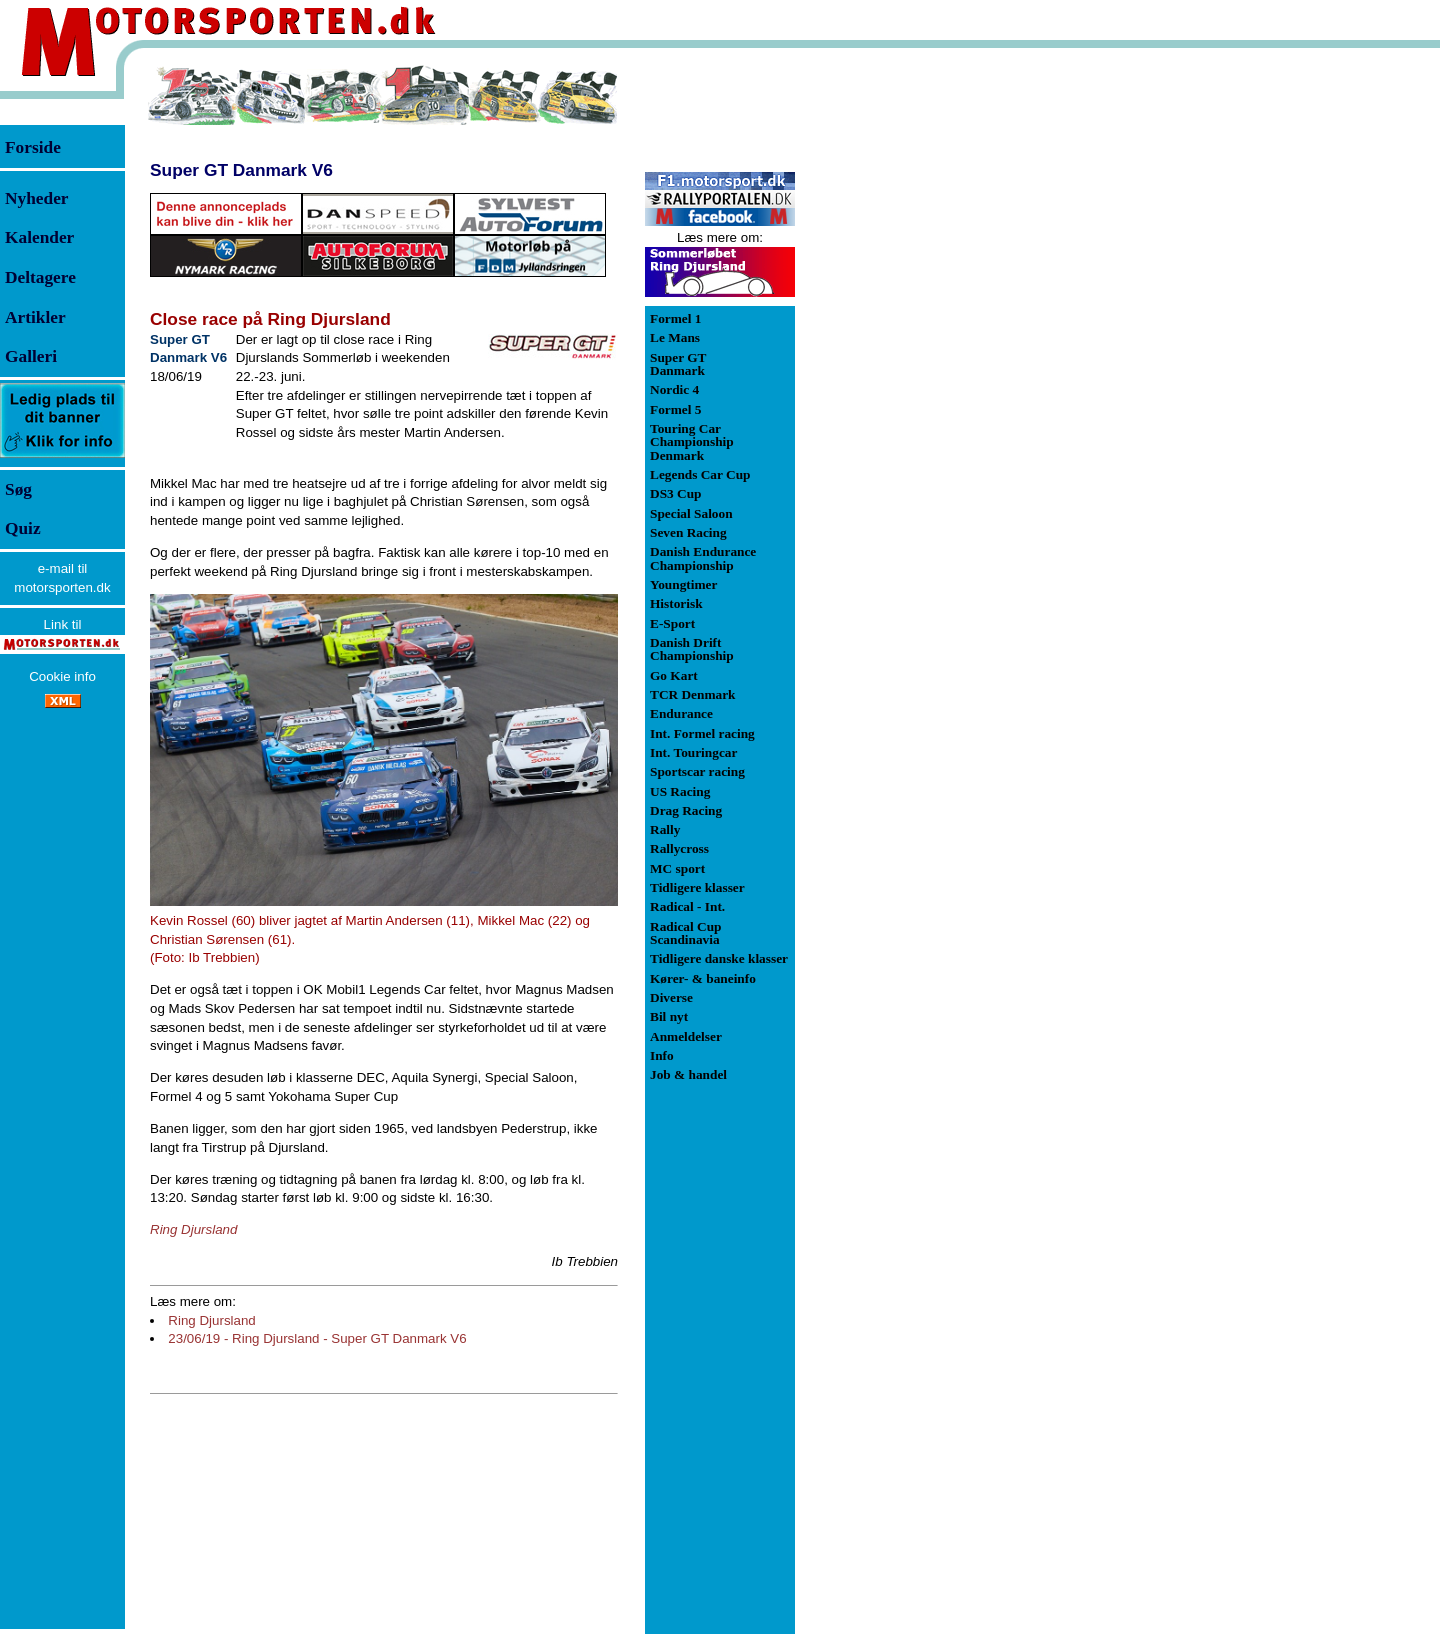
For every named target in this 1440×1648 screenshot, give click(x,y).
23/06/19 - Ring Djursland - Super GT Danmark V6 (317, 1338)
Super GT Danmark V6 (241, 170)
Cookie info (62, 676)
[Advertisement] (900, 364)
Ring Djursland (211, 1320)
